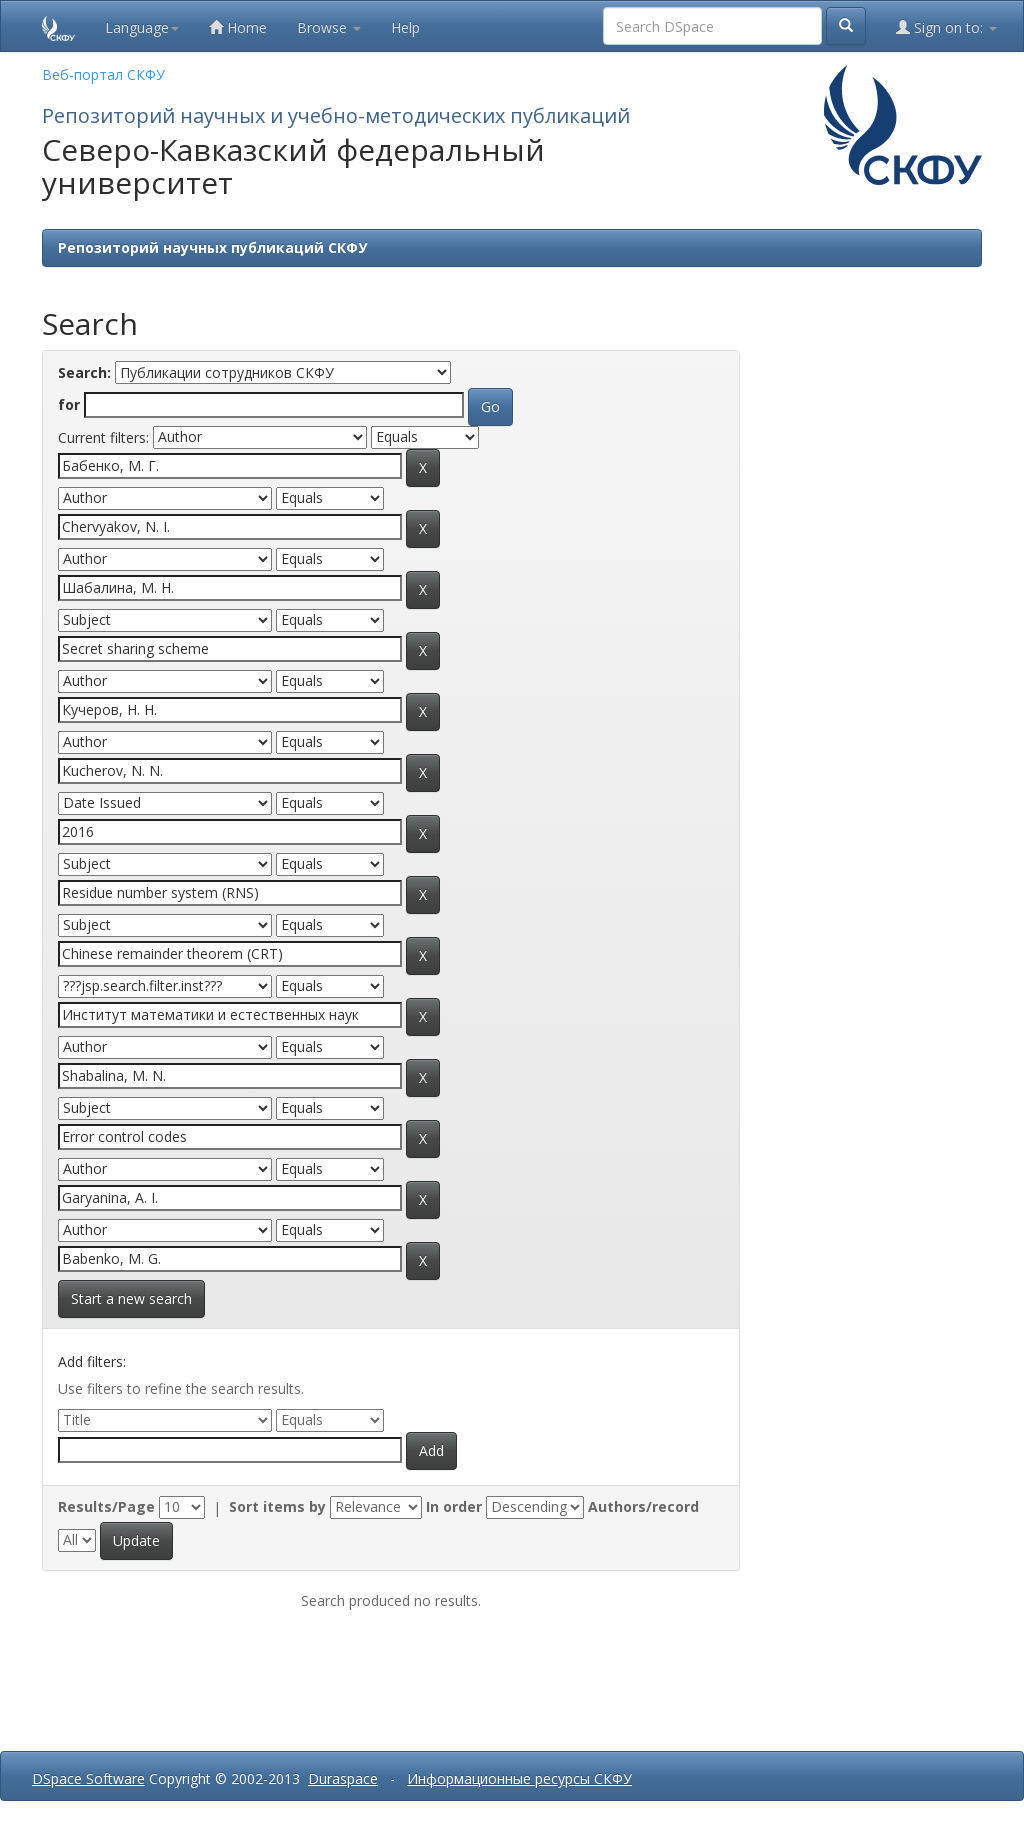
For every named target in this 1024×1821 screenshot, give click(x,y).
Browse (329, 27)
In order (454, 1506)
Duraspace (343, 1778)
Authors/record (643, 1506)
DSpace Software (88, 1778)
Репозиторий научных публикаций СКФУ (212, 247)
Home (238, 27)
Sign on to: (946, 27)
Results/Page (106, 1506)
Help (405, 27)
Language (142, 27)
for (69, 404)
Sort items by (277, 1506)
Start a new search (131, 1298)
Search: (84, 372)
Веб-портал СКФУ (103, 74)
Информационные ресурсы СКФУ (519, 1778)
